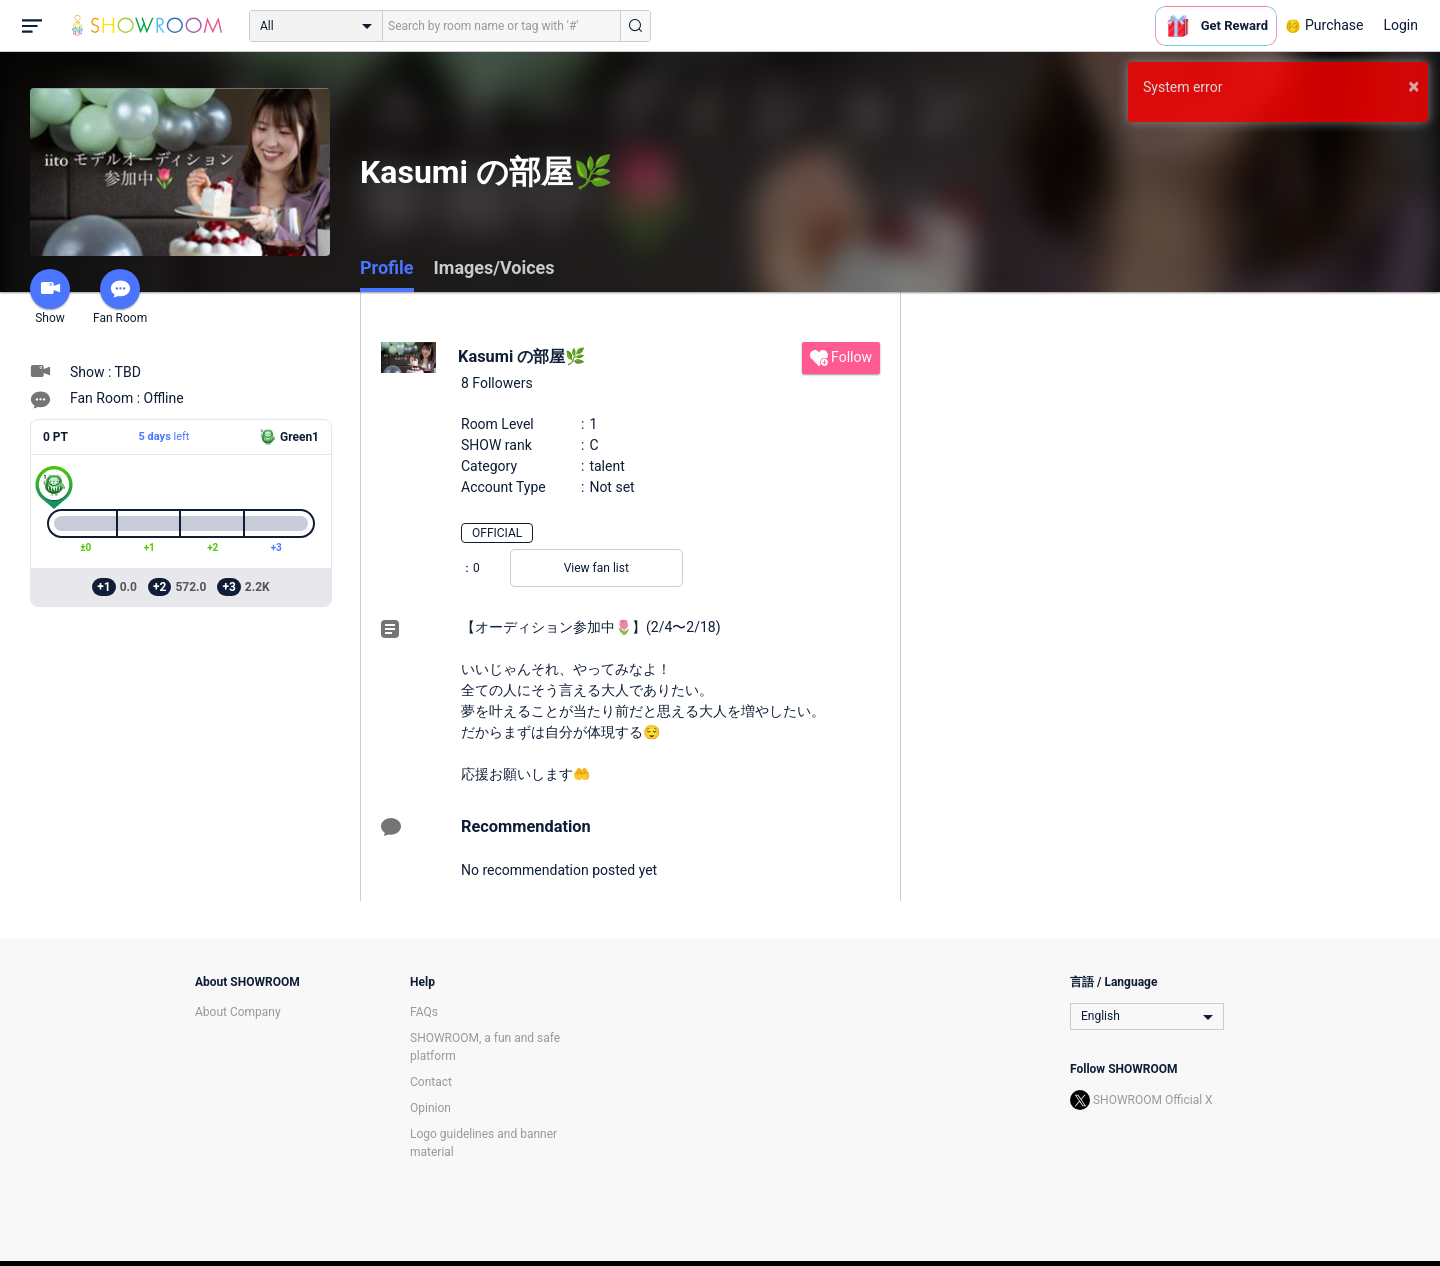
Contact (431, 1082)
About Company (238, 1012)
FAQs (424, 1012)
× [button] (1413, 86)
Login (1400, 25)
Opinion (430, 1108)
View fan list (596, 568)
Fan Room (120, 297)
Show (50, 297)
